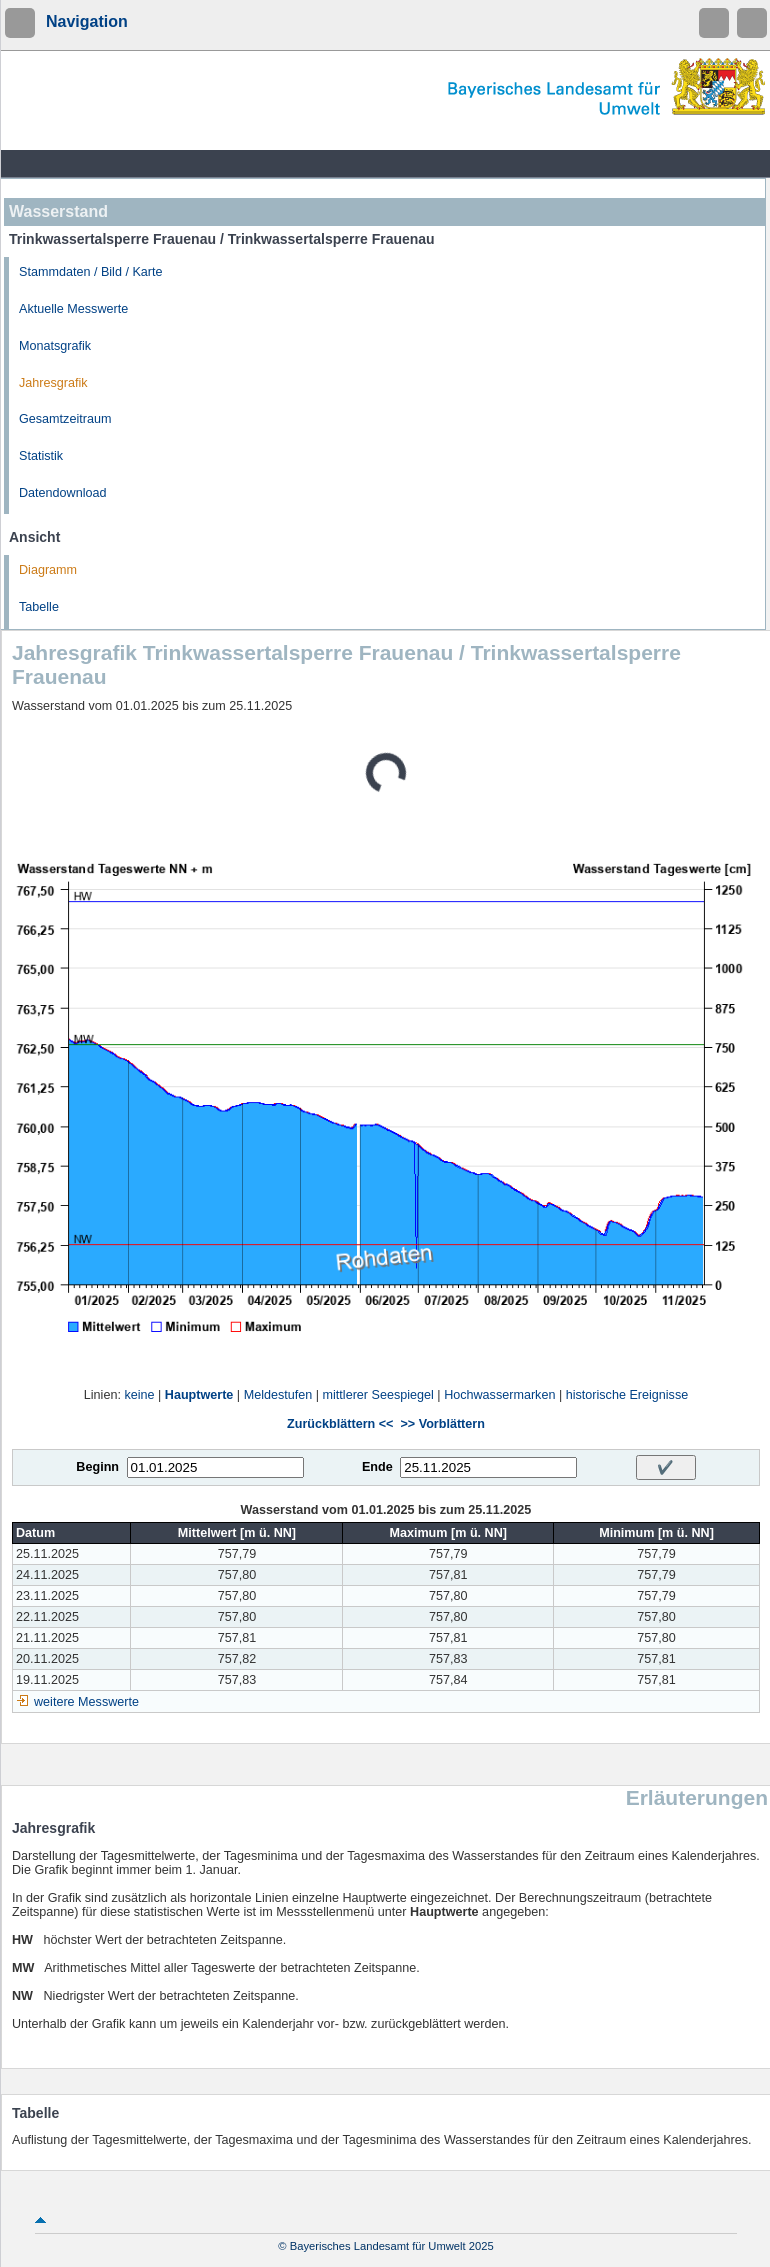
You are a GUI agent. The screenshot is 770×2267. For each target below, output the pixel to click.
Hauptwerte (199, 1395)
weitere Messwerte (86, 1702)
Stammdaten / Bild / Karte (91, 272)
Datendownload (63, 493)
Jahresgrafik (53, 383)
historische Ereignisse (627, 1395)
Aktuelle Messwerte (73, 309)
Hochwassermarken (499, 1395)
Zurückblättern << (340, 1424)
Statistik (41, 456)
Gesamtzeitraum (65, 419)
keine (139, 1395)
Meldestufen (278, 1395)
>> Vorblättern (442, 1424)
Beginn (97, 1467)
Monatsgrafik (55, 346)
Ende (377, 1467)
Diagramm (48, 570)
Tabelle (39, 607)
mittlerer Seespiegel (378, 1395)
